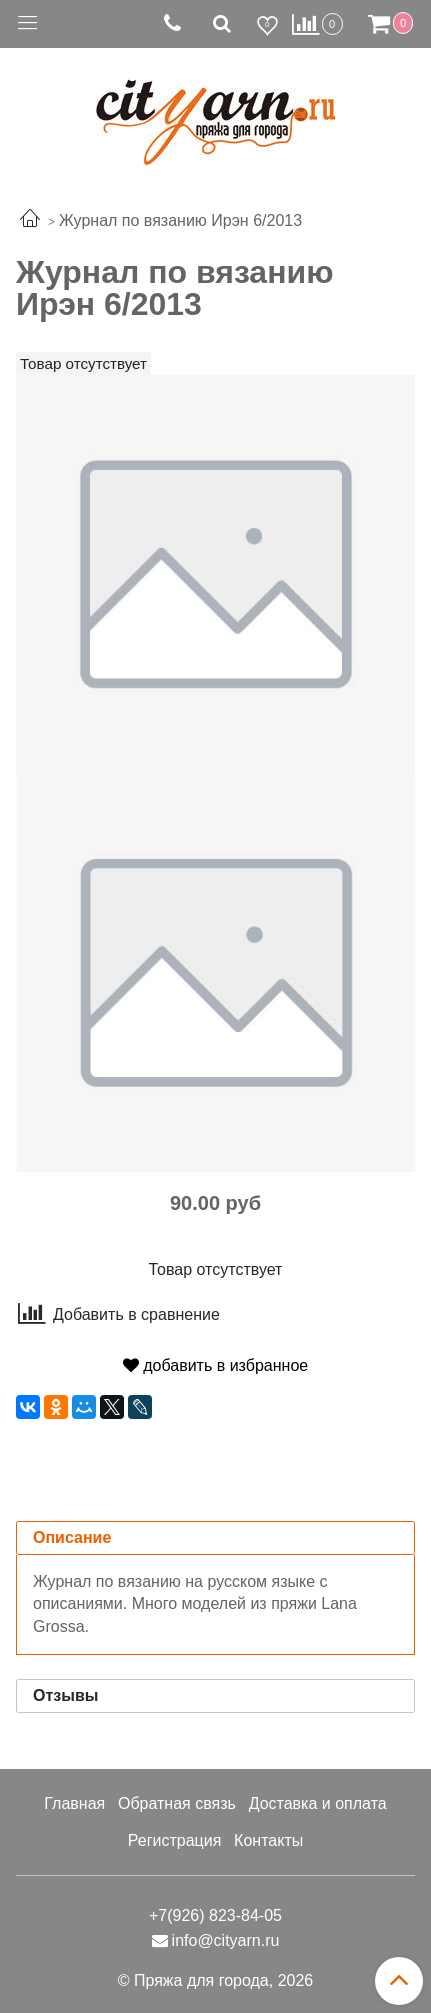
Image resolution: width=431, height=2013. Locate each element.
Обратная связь (177, 1803)
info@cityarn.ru (226, 1940)
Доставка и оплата (318, 1803)
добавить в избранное (215, 1365)
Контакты (268, 1840)
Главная (74, 1803)
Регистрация (175, 1840)
